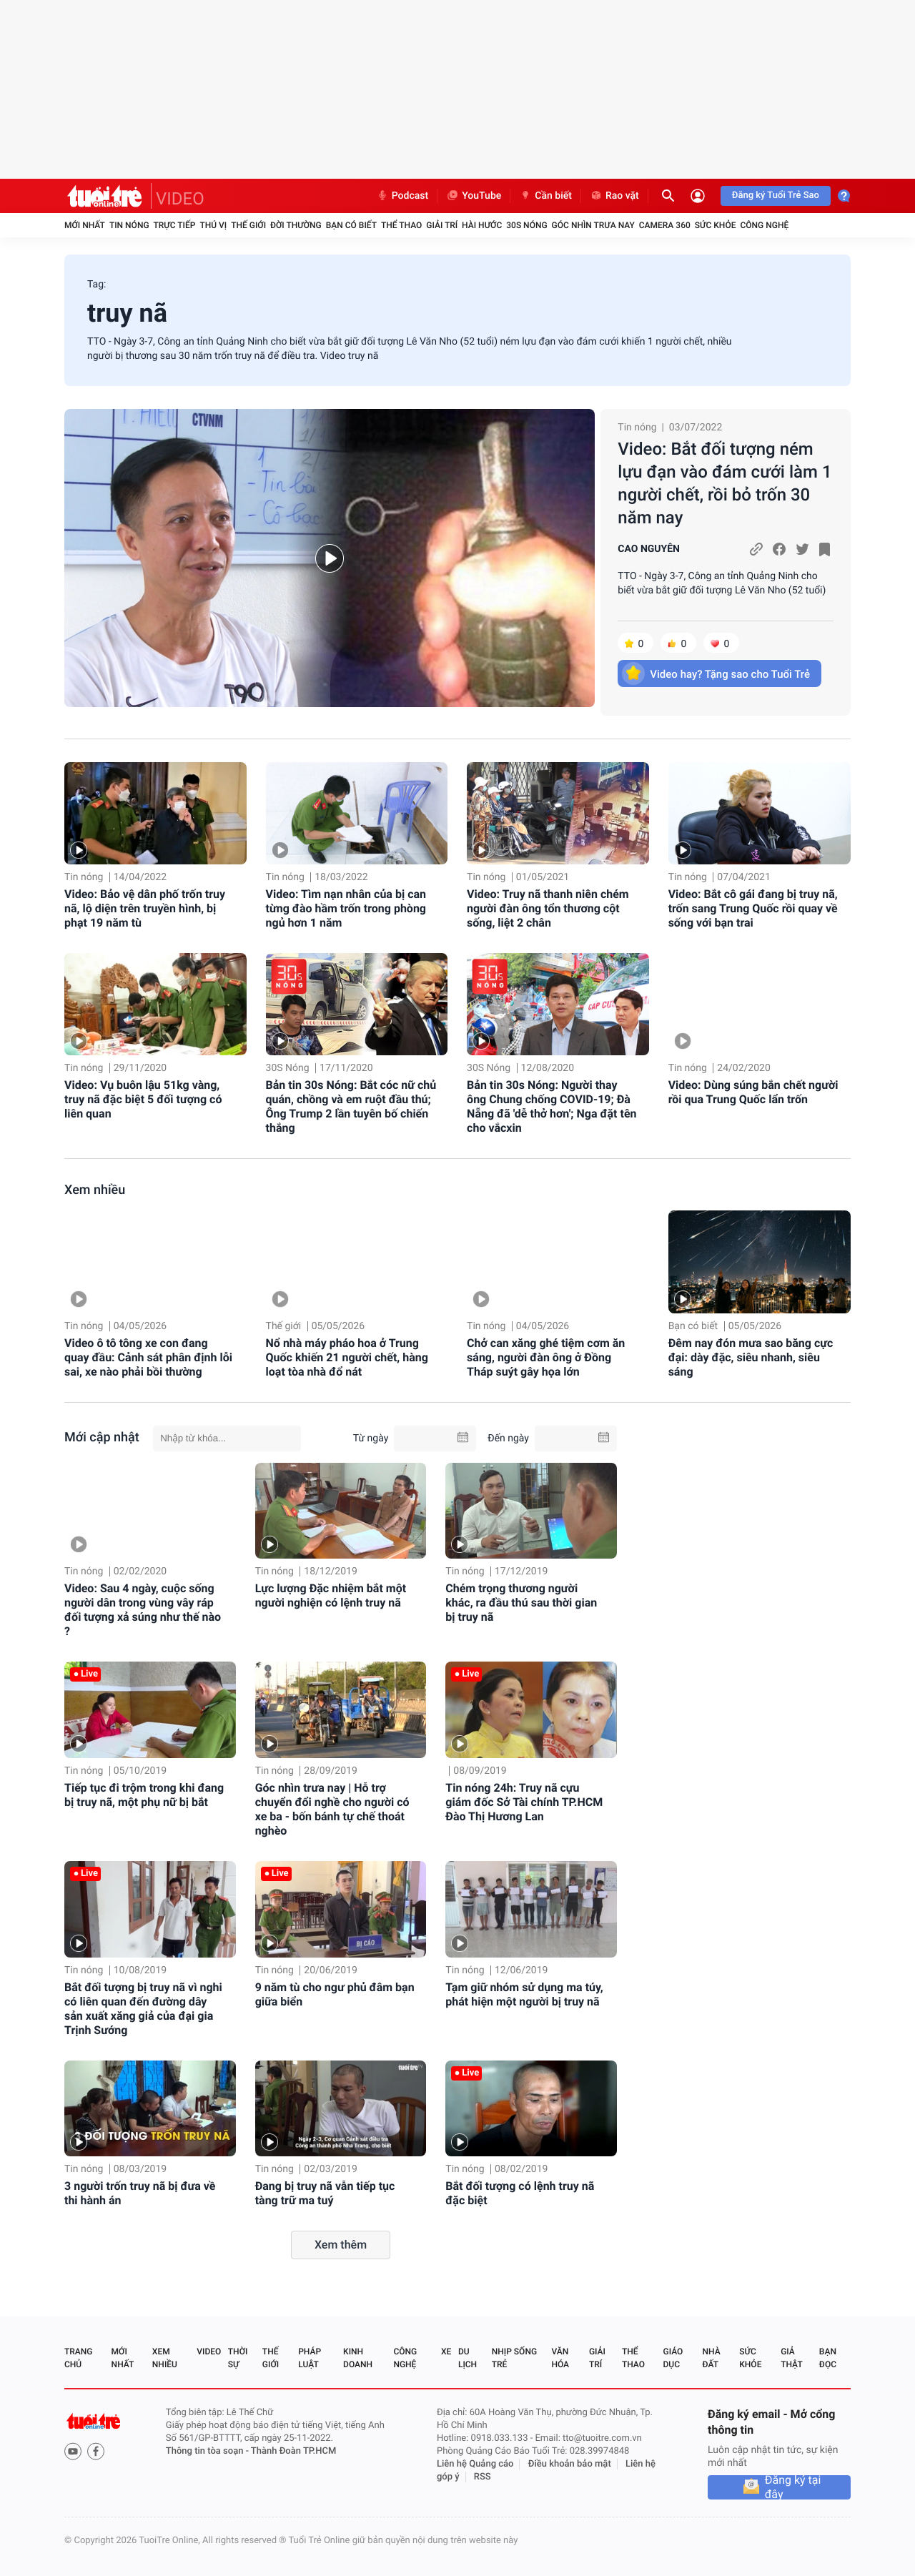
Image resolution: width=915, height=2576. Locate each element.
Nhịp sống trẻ (514, 2357)
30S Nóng (526, 225)
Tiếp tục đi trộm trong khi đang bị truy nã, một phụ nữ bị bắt (144, 1795)
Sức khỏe (715, 225)
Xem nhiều (94, 1190)
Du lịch (467, 2357)
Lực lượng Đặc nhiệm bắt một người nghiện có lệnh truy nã (330, 1595)
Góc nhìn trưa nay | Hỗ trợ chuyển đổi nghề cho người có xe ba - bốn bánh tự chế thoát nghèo (332, 1809)
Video (209, 2351)
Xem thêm (341, 2244)
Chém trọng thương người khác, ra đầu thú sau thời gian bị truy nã (521, 1602)
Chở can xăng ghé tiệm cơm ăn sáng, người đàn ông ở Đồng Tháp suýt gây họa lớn (546, 1357)
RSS (482, 2477)
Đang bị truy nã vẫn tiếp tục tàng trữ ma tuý (325, 2193)
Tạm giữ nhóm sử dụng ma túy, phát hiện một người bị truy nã (524, 1994)
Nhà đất (711, 2357)
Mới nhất (84, 225)
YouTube (473, 196)
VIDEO (180, 199)
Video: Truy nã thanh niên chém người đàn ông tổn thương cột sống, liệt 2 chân (548, 908)
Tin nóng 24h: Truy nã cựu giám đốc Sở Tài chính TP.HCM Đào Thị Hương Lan (524, 1802)
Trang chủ (78, 2357)
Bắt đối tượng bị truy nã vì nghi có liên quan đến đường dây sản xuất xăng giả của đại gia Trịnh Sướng (143, 2008)
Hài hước (482, 225)
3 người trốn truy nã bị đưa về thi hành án (140, 2193)
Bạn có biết (351, 225)
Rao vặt (614, 196)
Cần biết (545, 196)
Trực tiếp (175, 225)
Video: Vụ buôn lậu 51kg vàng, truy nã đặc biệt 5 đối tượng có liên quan (143, 1099)
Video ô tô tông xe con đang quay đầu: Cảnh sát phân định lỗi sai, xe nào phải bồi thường (148, 1357)
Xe (446, 2351)
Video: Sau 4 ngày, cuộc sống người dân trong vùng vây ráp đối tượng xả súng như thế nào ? (142, 1609)
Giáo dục (673, 2357)
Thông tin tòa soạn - (208, 2451)
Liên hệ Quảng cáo (475, 2464)
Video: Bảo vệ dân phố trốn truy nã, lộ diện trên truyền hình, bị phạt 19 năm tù (144, 908)
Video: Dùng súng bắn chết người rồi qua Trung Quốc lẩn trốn (753, 1092)
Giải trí (442, 225)
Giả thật (791, 2357)
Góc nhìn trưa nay (593, 225)
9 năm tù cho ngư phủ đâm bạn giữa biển (335, 1994)
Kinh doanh (357, 2357)
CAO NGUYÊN (649, 549)
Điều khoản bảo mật (569, 2464)
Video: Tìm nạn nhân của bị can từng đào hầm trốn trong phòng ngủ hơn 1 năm (346, 908)
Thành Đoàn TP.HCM (293, 2451)
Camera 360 (665, 225)
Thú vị (213, 225)
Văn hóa (560, 2357)
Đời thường (296, 225)
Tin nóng (129, 225)
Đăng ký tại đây (793, 2487)
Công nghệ (764, 225)
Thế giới (248, 225)
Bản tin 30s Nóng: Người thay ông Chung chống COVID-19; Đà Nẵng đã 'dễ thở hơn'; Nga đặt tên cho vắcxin (551, 1106)
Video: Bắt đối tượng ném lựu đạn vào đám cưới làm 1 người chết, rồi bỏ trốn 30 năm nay (724, 483)
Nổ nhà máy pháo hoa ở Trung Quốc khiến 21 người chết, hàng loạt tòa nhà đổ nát (347, 1357)
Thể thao (401, 225)
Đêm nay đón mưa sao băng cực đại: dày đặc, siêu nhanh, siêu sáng (751, 1357)
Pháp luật (309, 2357)
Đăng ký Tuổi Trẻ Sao (775, 195)
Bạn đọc (827, 2357)
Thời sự (238, 2357)
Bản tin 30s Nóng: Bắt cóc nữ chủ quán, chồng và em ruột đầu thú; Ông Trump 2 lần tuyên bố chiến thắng (351, 1106)
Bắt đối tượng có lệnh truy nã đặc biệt (519, 2193)
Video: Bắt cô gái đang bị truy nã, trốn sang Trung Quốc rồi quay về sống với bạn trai (753, 908)
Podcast (402, 196)
